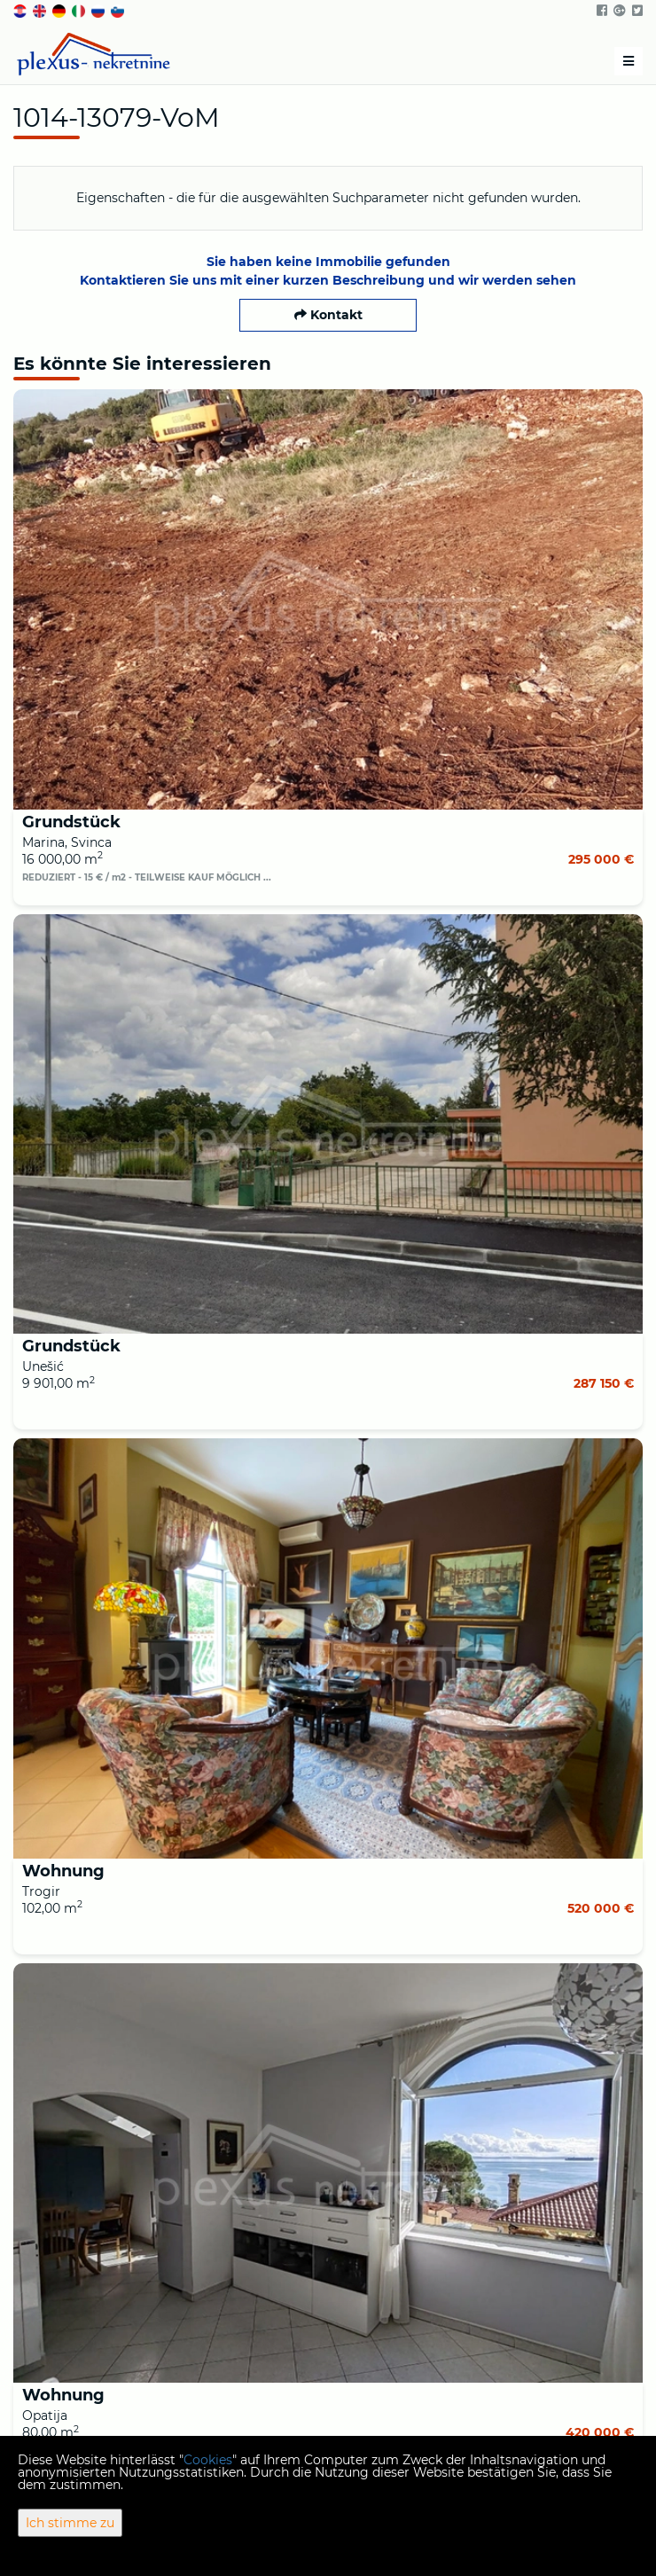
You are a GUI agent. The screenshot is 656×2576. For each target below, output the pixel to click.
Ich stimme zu (70, 2523)
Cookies (208, 2460)
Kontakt (328, 315)
